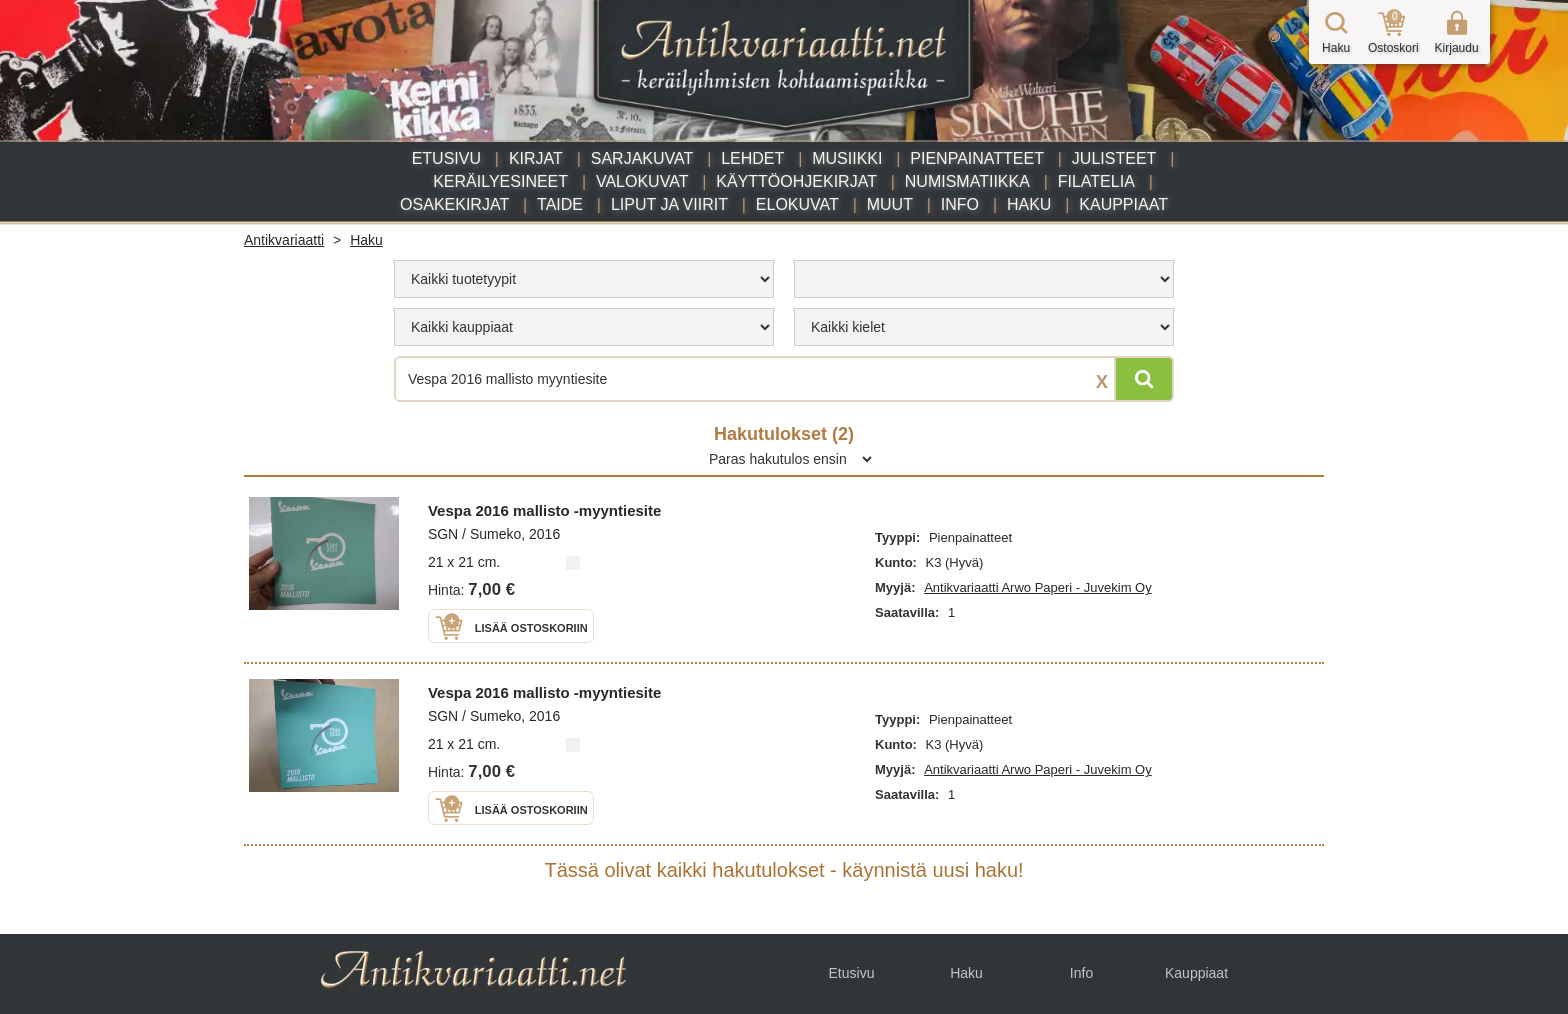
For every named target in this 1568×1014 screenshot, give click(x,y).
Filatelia (1096, 181)
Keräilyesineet (500, 181)
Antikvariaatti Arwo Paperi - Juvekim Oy (1038, 587)
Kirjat (536, 158)
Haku (1029, 204)
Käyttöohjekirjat (796, 181)
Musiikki (847, 158)
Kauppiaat (1123, 204)
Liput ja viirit (669, 204)
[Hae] (1144, 379)
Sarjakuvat (642, 158)
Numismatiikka (967, 181)
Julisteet (1114, 158)
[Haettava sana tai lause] (784, 379)
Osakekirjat (454, 204)
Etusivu (446, 158)
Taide (560, 204)
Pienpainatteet (977, 158)
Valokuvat (642, 181)
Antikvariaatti (284, 240)
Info (960, 204)
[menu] (584, 279)
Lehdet (752, 158)
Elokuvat (797, 204)
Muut (890, 204)
